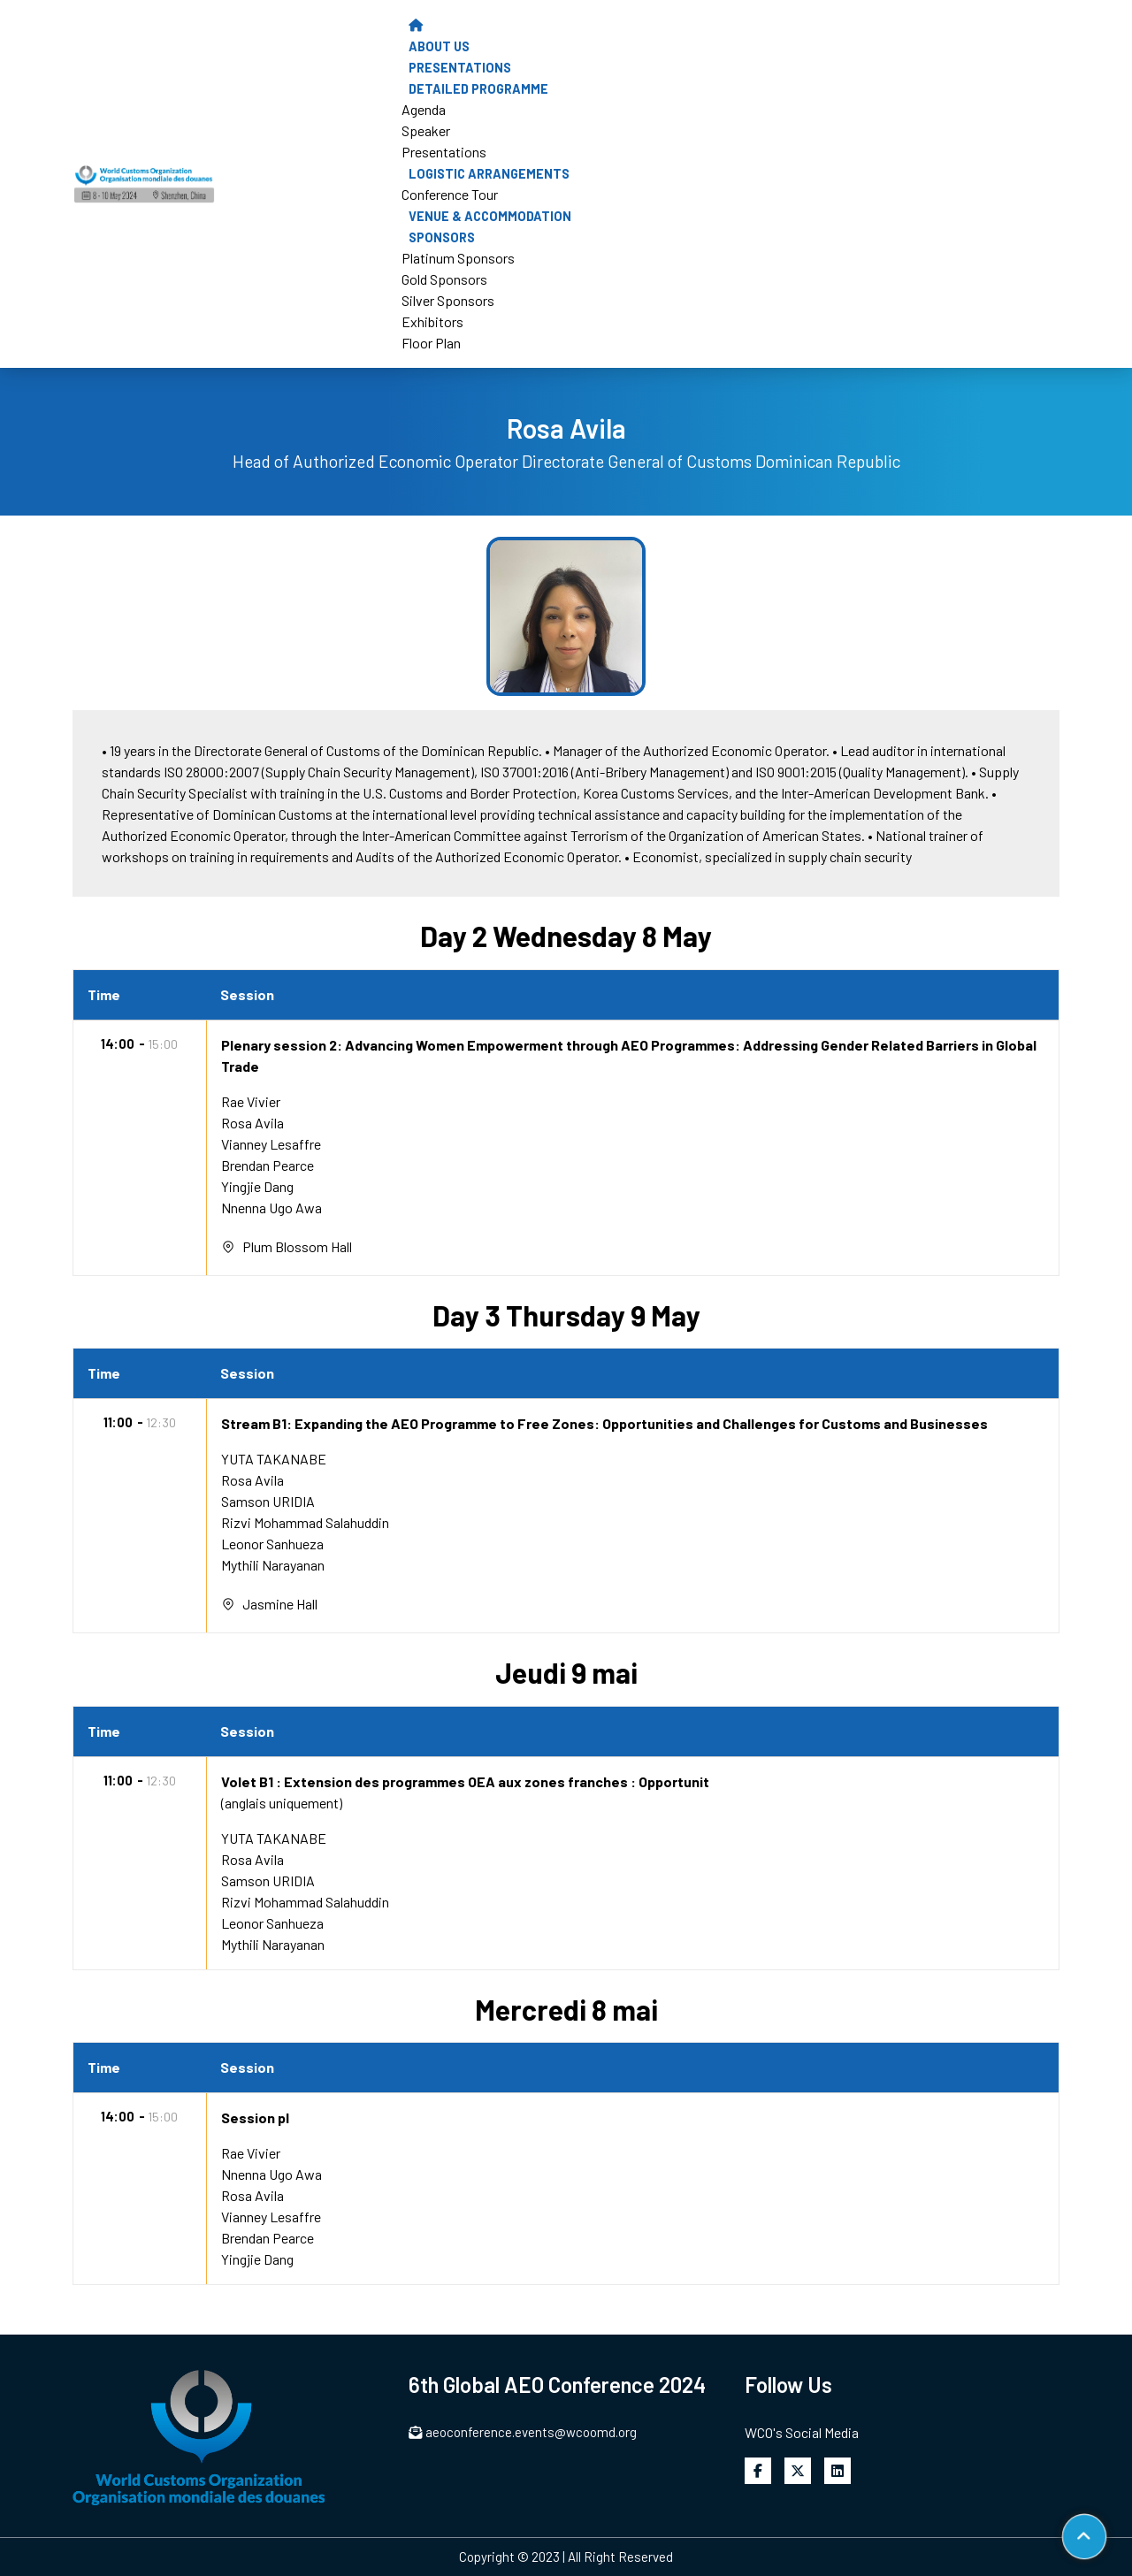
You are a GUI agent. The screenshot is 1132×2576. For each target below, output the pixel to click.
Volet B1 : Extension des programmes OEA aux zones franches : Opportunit (465, 1781)
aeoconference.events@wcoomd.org (523, 2432)
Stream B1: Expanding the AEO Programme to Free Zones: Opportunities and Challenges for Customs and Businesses (604, 1423)
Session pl (255, 2117)
